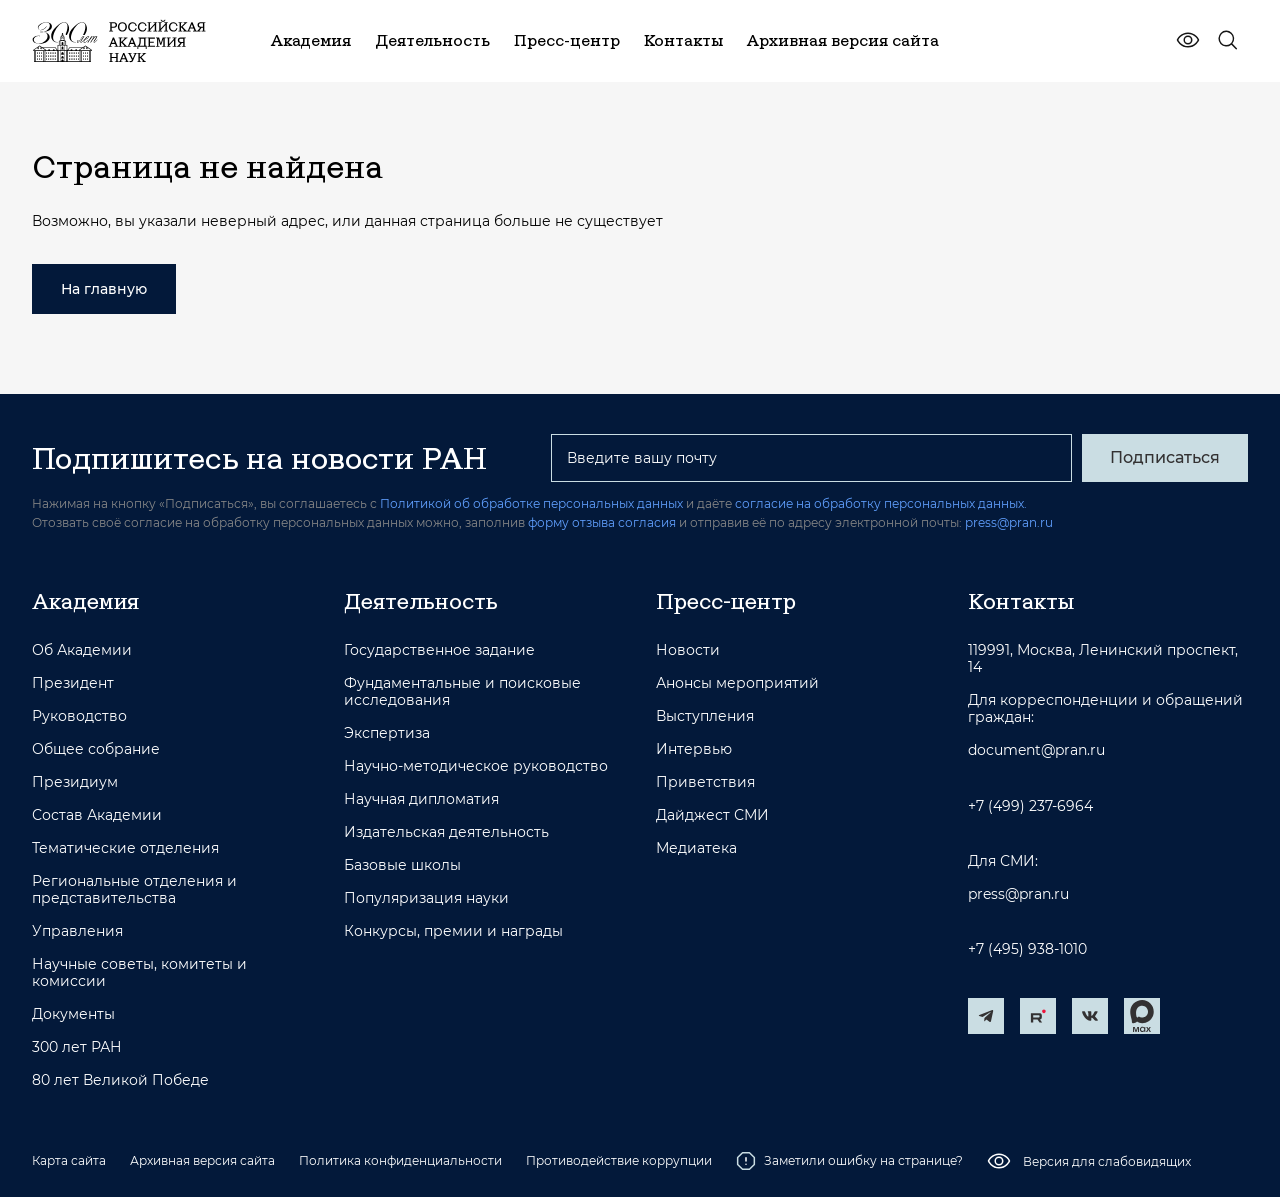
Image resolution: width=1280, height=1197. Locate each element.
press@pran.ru (1009, 522)
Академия (85, 601)
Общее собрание (96, 749)
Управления (77, 931)
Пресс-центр (726, 601)
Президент (73, 683)
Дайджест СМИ (712, 815)
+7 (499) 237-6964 (1030, 806)
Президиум (75, 782)
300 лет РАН (77, 1047)
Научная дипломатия (421, 799)
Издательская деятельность (446, 832)
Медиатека (696, 848)
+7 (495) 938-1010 (1027, 949)
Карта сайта (69, 1160)
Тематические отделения (125, 848)
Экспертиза (387, 733)
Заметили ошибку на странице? (849, 1161)
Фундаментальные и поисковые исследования (462, 692)
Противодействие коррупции (619, 1160)
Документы (73, 1014)
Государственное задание (439, 650)
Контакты (1021, 601)
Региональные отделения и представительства (134, 890)
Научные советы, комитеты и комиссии (139, 973)
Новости (688, 650)
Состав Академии (97, 815)
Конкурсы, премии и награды (453, 931)
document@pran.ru (1036, 750)
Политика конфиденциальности (400, 1160)
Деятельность (421, 601)
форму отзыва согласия (602, 522)
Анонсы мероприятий (737, 683)
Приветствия (705, 782)
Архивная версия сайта (202, 1160)
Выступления (705, 716)
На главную (104, 289)
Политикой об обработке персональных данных (531, 503)
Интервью (694, 749)
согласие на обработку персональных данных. (881, 503)
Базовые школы (402, 865)
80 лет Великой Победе (120, 1080)
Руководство (79, 716)
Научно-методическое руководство (476, 766)
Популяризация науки (426, 898)
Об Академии (82, 650)
